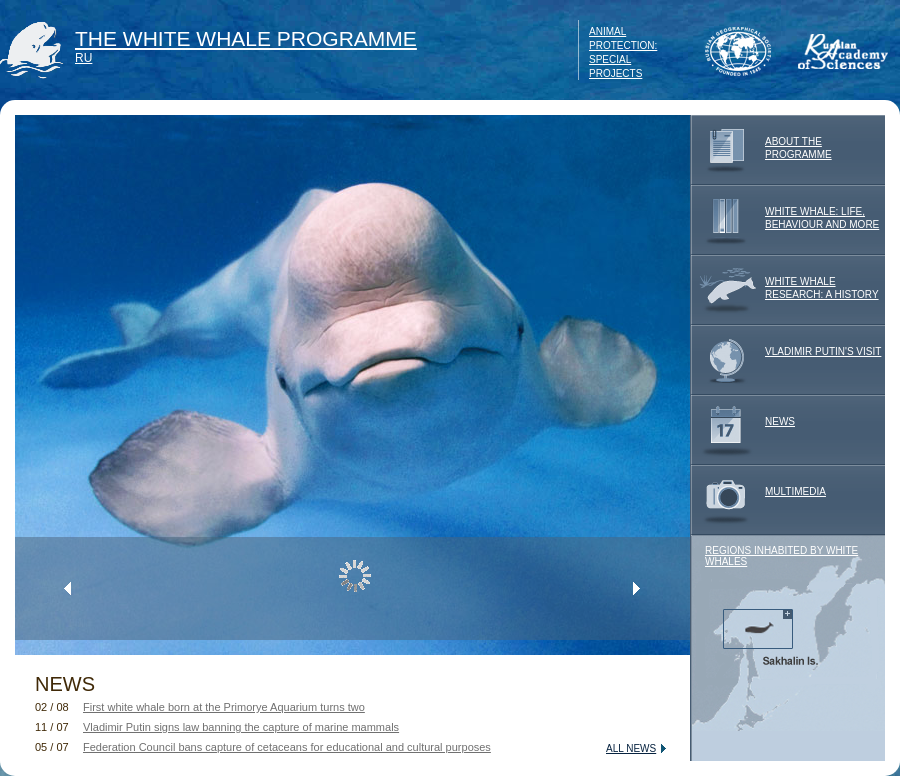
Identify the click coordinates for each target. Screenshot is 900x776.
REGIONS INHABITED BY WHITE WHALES (781, 556)
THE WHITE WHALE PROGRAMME (246, 38)
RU (83, 58)
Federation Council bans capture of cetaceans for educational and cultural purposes (287, 747)
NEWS (742, 430)
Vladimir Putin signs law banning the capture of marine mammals (241, 727)
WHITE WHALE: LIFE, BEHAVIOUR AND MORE (784, 220)
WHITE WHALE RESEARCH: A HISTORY (784, 290)
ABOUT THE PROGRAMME (761, 150)
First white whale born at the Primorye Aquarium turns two (224, 707)
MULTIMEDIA (758, 500)
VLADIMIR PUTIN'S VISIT (785, 360)
